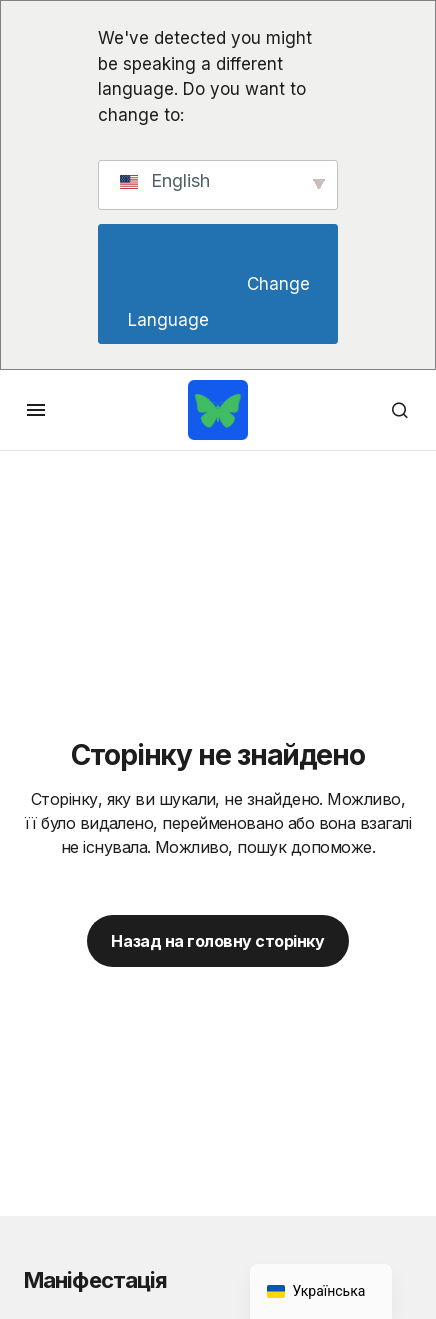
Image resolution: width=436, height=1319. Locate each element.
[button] (36, 410)
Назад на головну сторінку (217, 941)
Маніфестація (95, 1280)
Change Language (221, 302)
